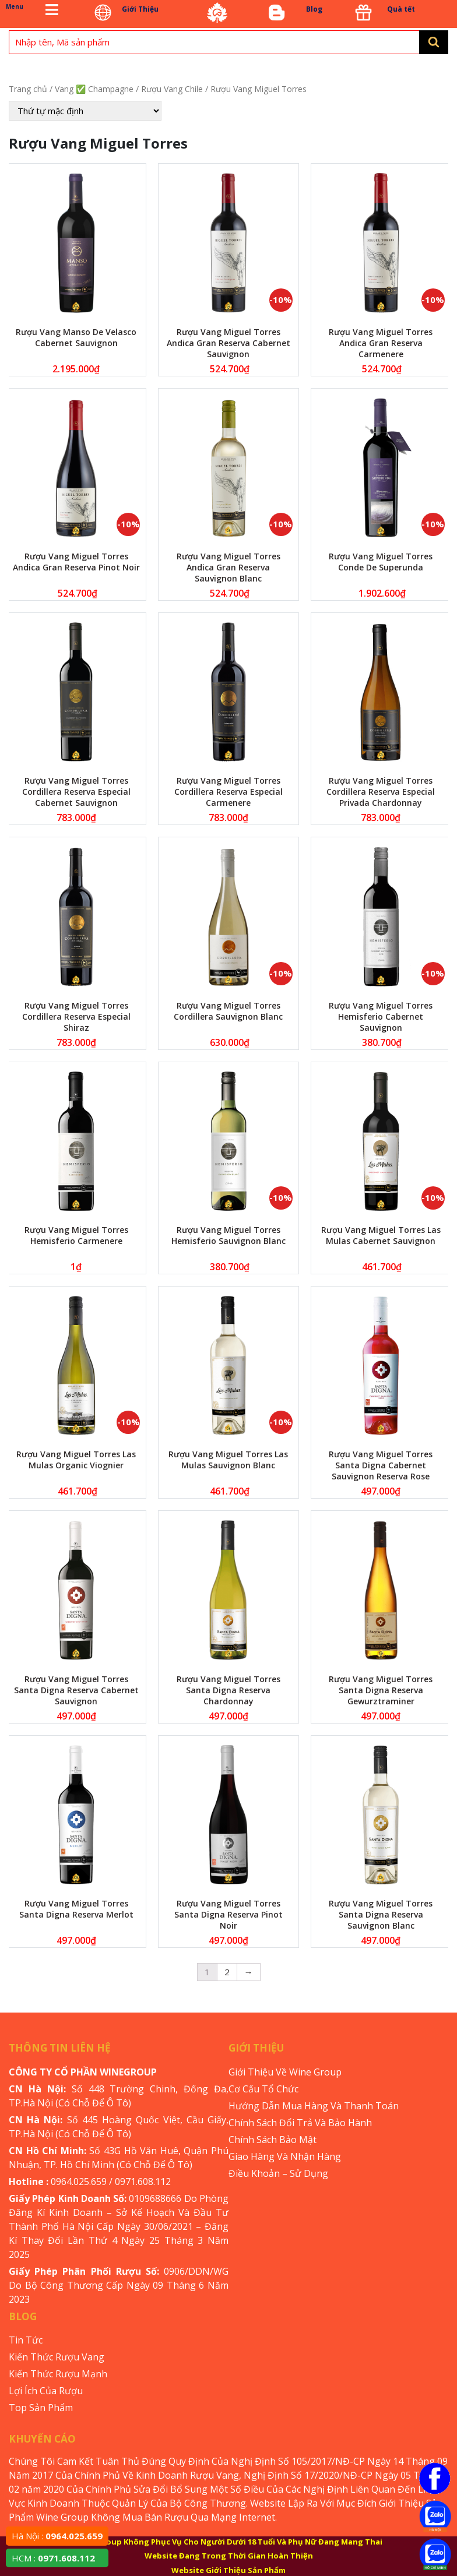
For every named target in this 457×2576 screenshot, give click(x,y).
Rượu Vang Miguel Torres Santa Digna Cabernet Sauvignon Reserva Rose (381, 1465)
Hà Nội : (57, 2536)
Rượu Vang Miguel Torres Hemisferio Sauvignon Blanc (228, 1235)
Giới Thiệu (140, 9)
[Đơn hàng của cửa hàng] (85, 111)
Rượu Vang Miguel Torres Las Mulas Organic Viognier (76, 1460)
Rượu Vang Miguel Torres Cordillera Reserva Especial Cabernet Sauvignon (76, 791)
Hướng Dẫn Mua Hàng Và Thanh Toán (313, 2105)
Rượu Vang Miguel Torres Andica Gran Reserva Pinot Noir (76, 562)
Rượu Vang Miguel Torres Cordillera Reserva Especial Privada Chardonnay (380, 791)
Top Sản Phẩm (41, 2407)
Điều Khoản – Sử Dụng (278, 2173)
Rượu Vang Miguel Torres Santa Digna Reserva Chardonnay (228, 1690)
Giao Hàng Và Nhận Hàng (284, 2156)
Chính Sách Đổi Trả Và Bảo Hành (300, 2122)
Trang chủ (28, 88)
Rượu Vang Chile (172, 88)
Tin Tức (26, 2340)
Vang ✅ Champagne (94, 88)
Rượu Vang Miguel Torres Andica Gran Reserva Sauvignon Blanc (228, 567)
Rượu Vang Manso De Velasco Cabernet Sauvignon (76, 337)
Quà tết (401, 9)
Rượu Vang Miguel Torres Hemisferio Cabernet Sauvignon (381, 1016)
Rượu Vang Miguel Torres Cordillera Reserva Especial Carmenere (228, 791)
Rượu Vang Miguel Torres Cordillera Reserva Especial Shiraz (76, 1016)
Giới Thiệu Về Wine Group (285, 2072)
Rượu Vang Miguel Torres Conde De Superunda (381, 562)
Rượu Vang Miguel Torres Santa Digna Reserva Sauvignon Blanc (381, 1914)
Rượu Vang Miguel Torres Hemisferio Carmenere (76, 1235)
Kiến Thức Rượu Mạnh (58, 2373)
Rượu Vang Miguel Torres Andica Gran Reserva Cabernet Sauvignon (228, 343)
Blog (314, 9)
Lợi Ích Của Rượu (46, 2390)
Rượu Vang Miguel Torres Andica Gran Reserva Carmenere (381, 343)
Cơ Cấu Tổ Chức (263, 2088)
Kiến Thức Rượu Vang (56, 2357)
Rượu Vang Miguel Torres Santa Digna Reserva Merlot (76, 1909)
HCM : (53, 2558)
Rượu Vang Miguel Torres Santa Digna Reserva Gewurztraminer (381, 1690)
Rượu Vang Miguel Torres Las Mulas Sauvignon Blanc (228, 1460)
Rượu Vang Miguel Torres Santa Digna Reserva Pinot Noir (228, 1914)
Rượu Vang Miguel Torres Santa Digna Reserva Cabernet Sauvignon (76, 1690)
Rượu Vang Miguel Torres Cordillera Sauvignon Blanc (228, 1011)
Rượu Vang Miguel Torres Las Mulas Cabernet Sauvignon (381, 1235)
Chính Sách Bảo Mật (272, 2139)
